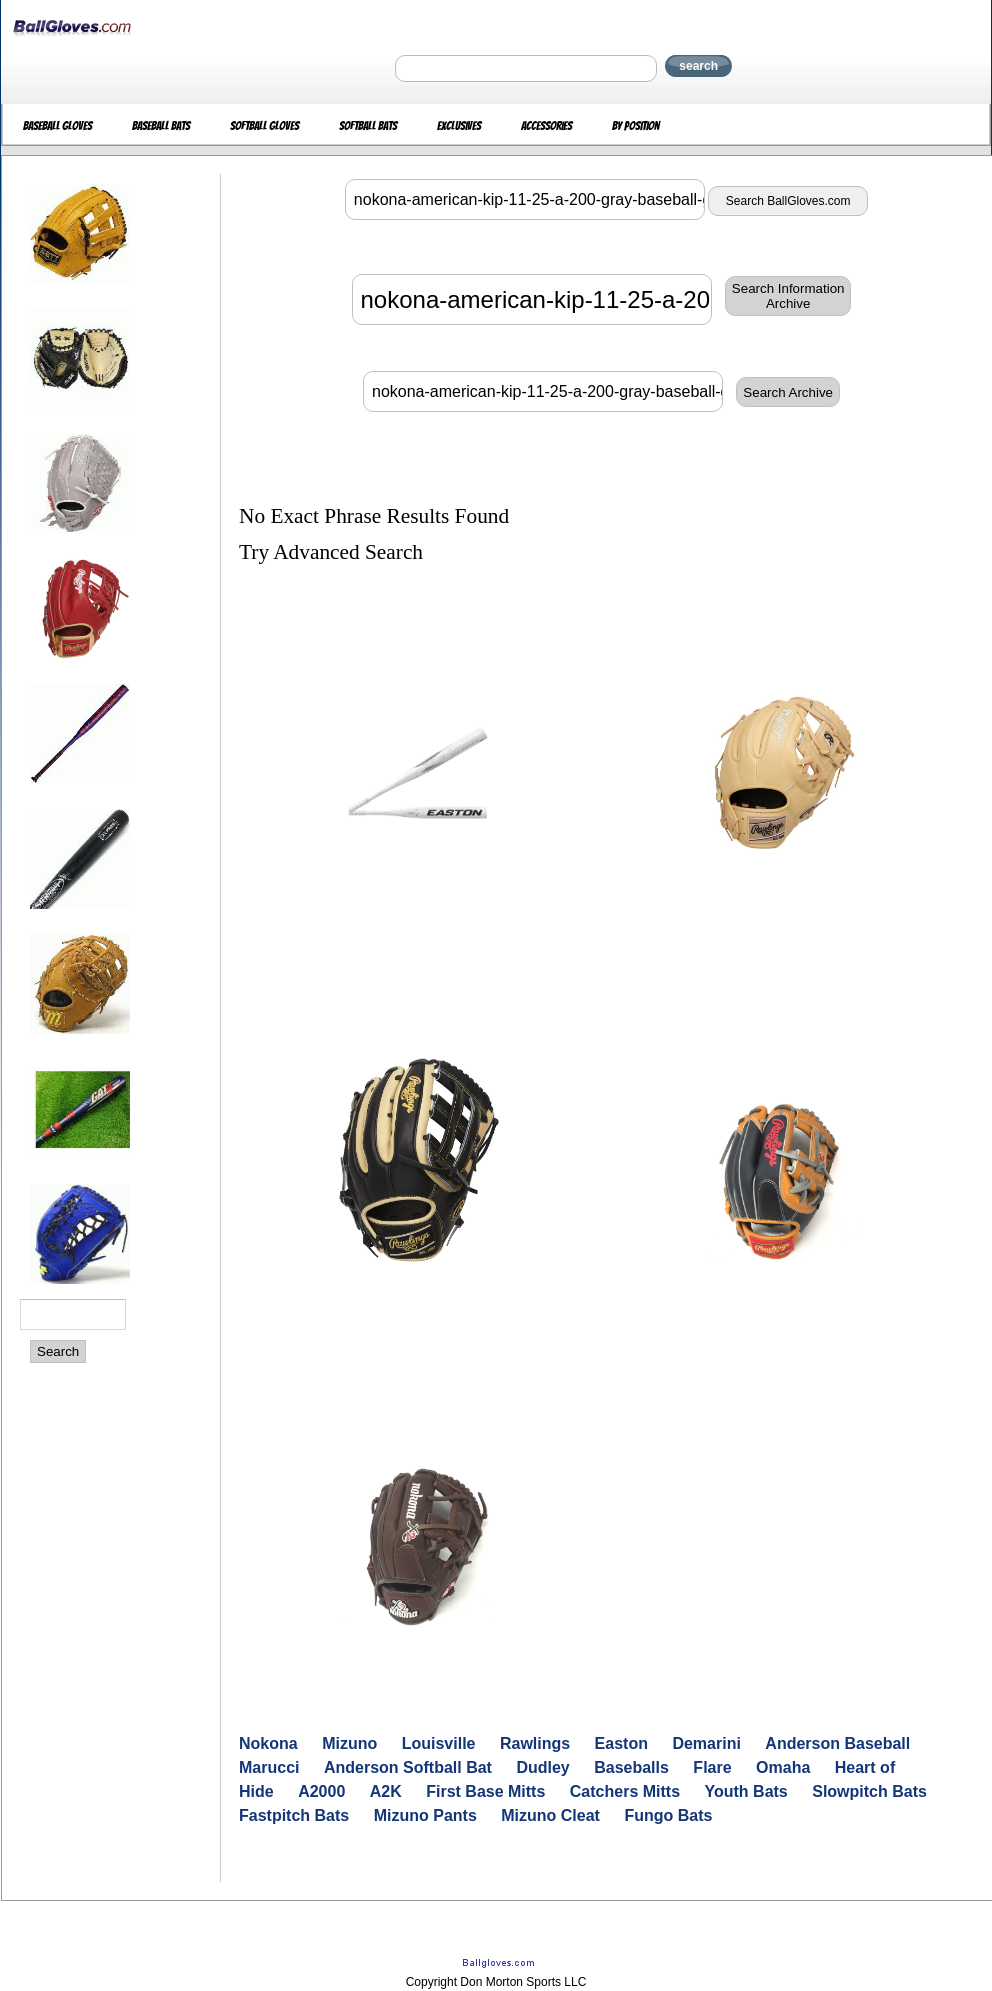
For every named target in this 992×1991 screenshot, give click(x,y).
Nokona (268, 1743)
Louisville (439, 1743)
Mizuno (349, 1743)
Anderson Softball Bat (408, 1767)
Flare (712, 1767)
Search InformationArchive (788, 296)
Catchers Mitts (625, 1791)
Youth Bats (746, 1791)
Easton (621, 1743)
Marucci (269, 1767)
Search (58, 1351)
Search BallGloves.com (788, 201)
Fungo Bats (668, 1815)
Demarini (706, 1743)
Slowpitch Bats (869, 1791)
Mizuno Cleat (550, 1815)
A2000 (321, 1791)
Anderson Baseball (837, 1743)
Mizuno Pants (425, 1815)
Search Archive (788, 392)
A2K (386, 1791)
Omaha (783, 1767)
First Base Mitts (485, 1791)
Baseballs (631, 1767)
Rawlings (535, 1743)
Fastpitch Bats (294, 1815)
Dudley (542, 1767)
